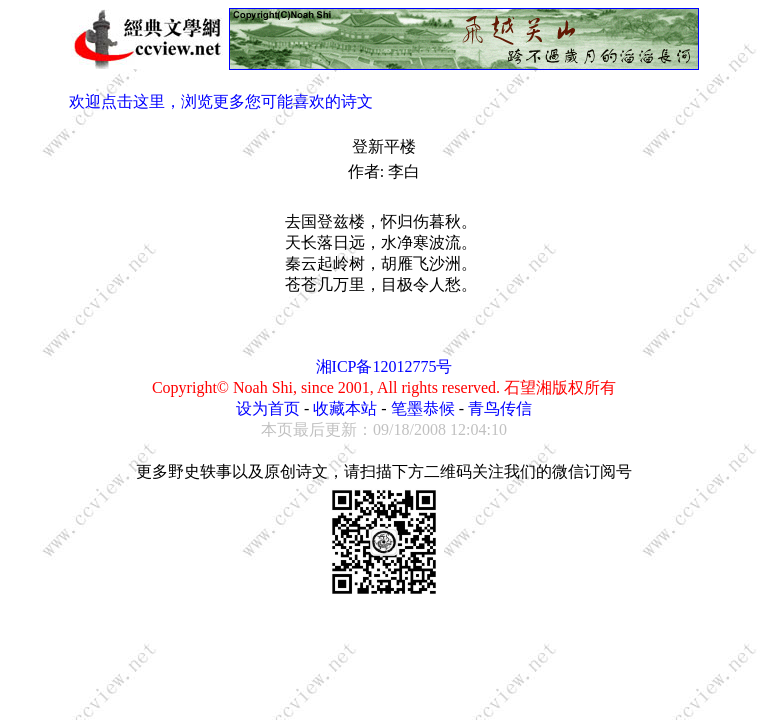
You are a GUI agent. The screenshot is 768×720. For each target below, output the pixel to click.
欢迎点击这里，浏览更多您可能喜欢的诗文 (221, 101)
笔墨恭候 (423, 408)
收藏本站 (345, 408)
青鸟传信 (500, 408)
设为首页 (268, 408)
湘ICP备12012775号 (384, 366)
